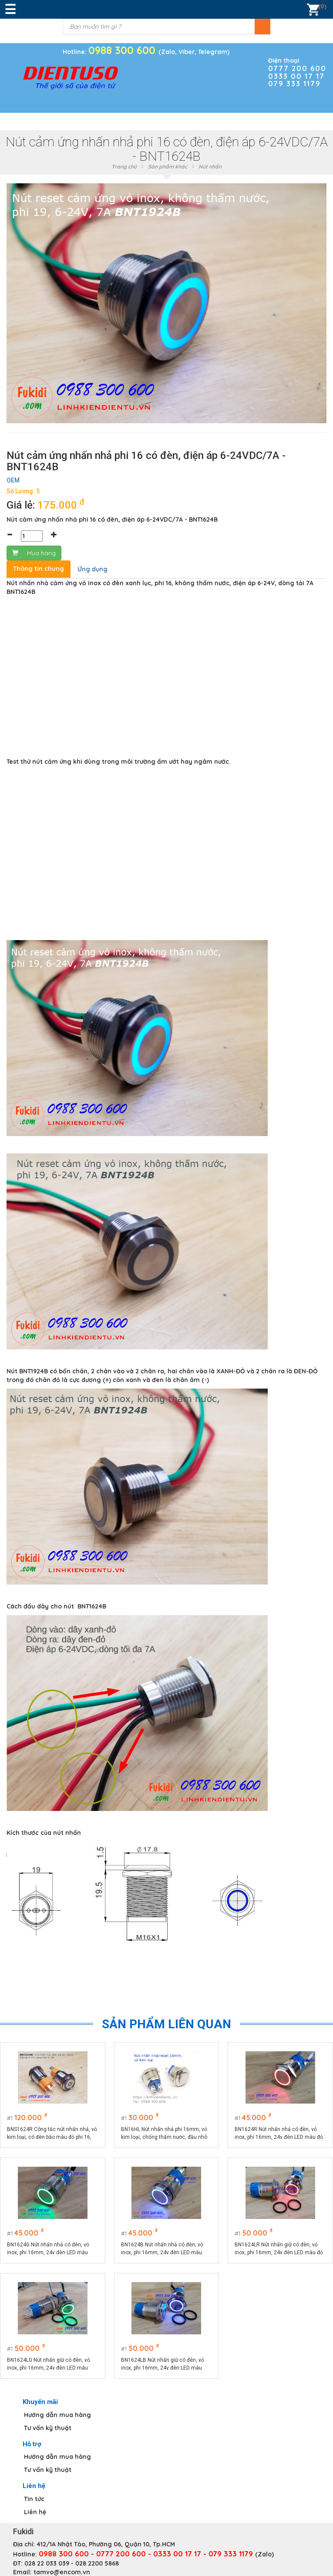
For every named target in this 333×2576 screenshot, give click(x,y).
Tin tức (34, 2499)
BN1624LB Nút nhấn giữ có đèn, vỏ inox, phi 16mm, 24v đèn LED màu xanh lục (162, 2364)
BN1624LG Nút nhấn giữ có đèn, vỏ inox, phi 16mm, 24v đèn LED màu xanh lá (48, 2364)
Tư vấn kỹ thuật (47, 2428)
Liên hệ (35, 2512)
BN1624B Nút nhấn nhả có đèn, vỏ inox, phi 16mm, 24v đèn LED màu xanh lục (162, 2249)
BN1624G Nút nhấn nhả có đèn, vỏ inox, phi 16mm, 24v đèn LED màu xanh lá (48, 2249)
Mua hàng (34, 553)
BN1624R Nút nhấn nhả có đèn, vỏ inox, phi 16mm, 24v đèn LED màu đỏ (279, 2133)
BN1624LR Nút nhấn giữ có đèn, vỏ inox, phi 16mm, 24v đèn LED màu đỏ (279, 2249)
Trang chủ (124, 166)
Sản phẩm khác (167, 166)
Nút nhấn (210, 166)
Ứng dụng (92, 569)
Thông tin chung (38, 569)
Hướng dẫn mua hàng (57, 2415)
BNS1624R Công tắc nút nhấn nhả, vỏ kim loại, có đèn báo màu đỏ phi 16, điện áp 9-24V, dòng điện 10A (52, 2133)
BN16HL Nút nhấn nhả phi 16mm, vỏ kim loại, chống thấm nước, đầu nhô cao (164, 2133)
